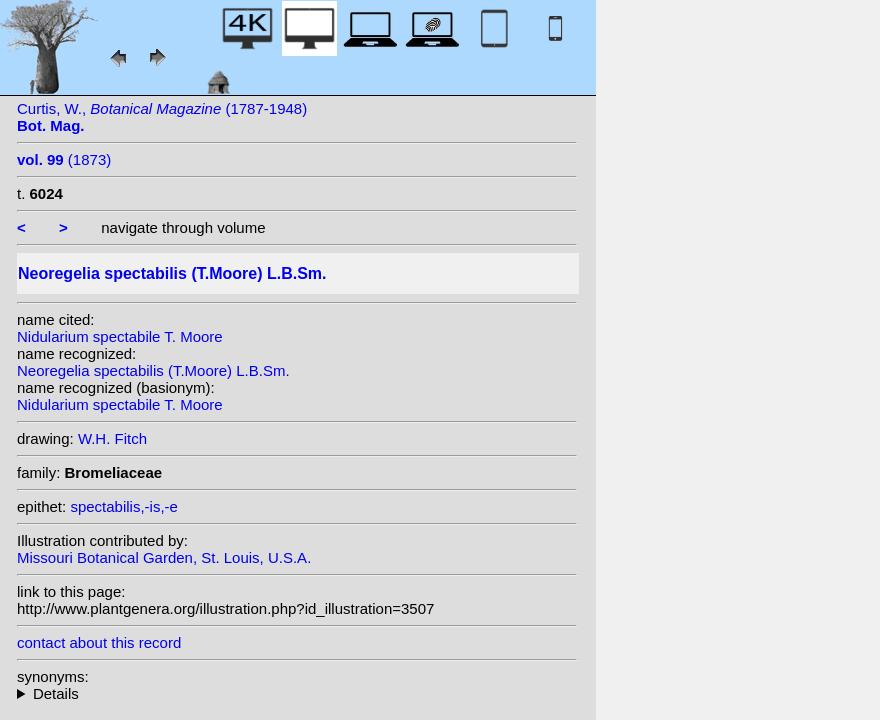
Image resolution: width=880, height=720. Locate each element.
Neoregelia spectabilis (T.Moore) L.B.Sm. (153, 370)
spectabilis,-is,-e (124, 506)
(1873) (64, 159)
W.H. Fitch (112, 438)
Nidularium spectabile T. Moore (120, 336)
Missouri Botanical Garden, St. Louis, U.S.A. (164, 557)
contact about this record (99, 642)
